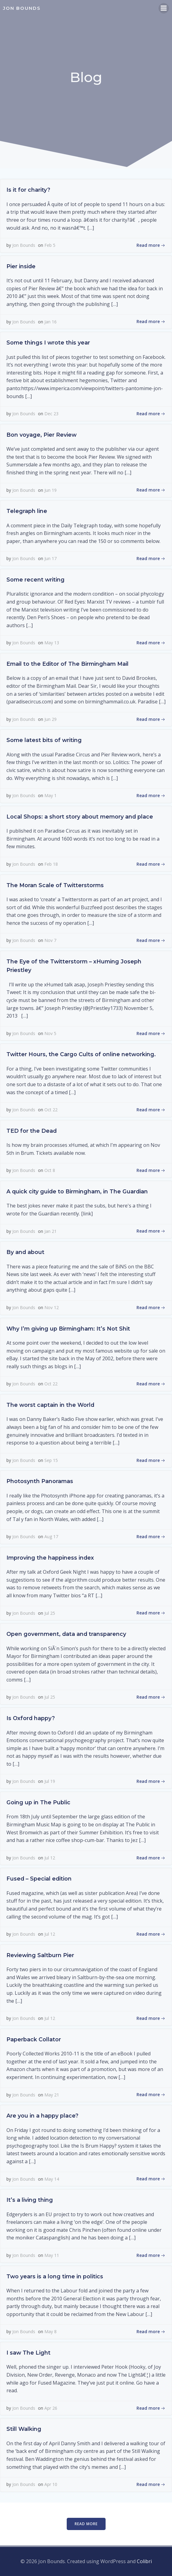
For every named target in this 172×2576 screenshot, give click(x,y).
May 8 (50, 2331)
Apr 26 (50, 2408)
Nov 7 (50, 940)
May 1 (50, 795)
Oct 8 (49, 1170)
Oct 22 (51, 1110)
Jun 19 (50, 490)
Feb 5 (49, 245)
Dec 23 (51, 413)
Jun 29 (50, 719)
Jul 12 (49, 1858)
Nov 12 (51, 1307)
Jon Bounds (23, 245)
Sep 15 (51, 1460)
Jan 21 (50, 1231)
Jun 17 (50, 558)
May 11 (51, 2255)
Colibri (144, 2561)
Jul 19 (49, 1781)
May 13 (51, 643)
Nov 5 (50, 1033)
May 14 (51, 2179)
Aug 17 (51, 1536)
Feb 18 (51, 864)
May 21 (51, 2095)
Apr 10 (50, 2484)
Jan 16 (50, 322)
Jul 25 (49, 1613)
